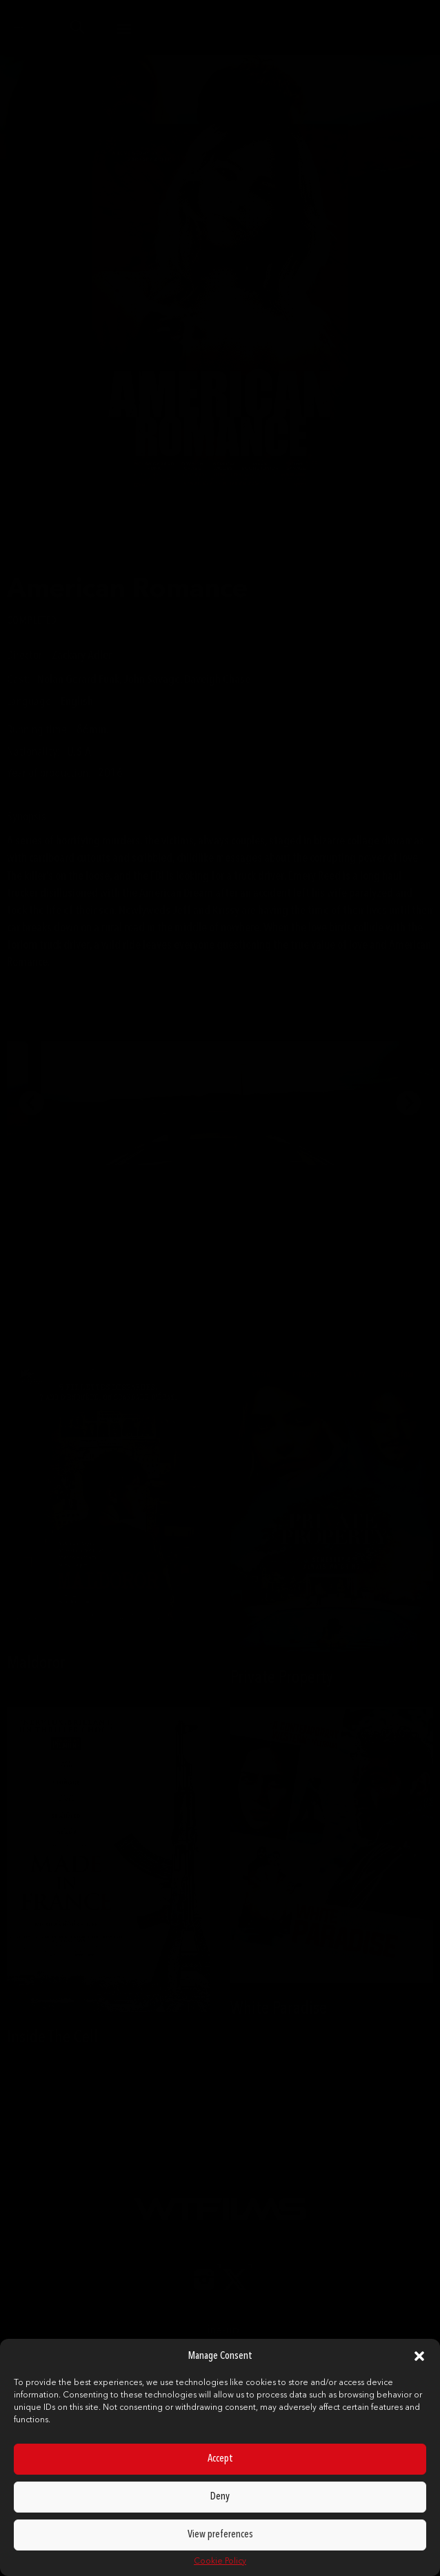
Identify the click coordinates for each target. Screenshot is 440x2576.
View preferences (220, 2535)
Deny (220, 2497)
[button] (419, 2356)
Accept (220, 2459)
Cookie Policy (220, 2561)
